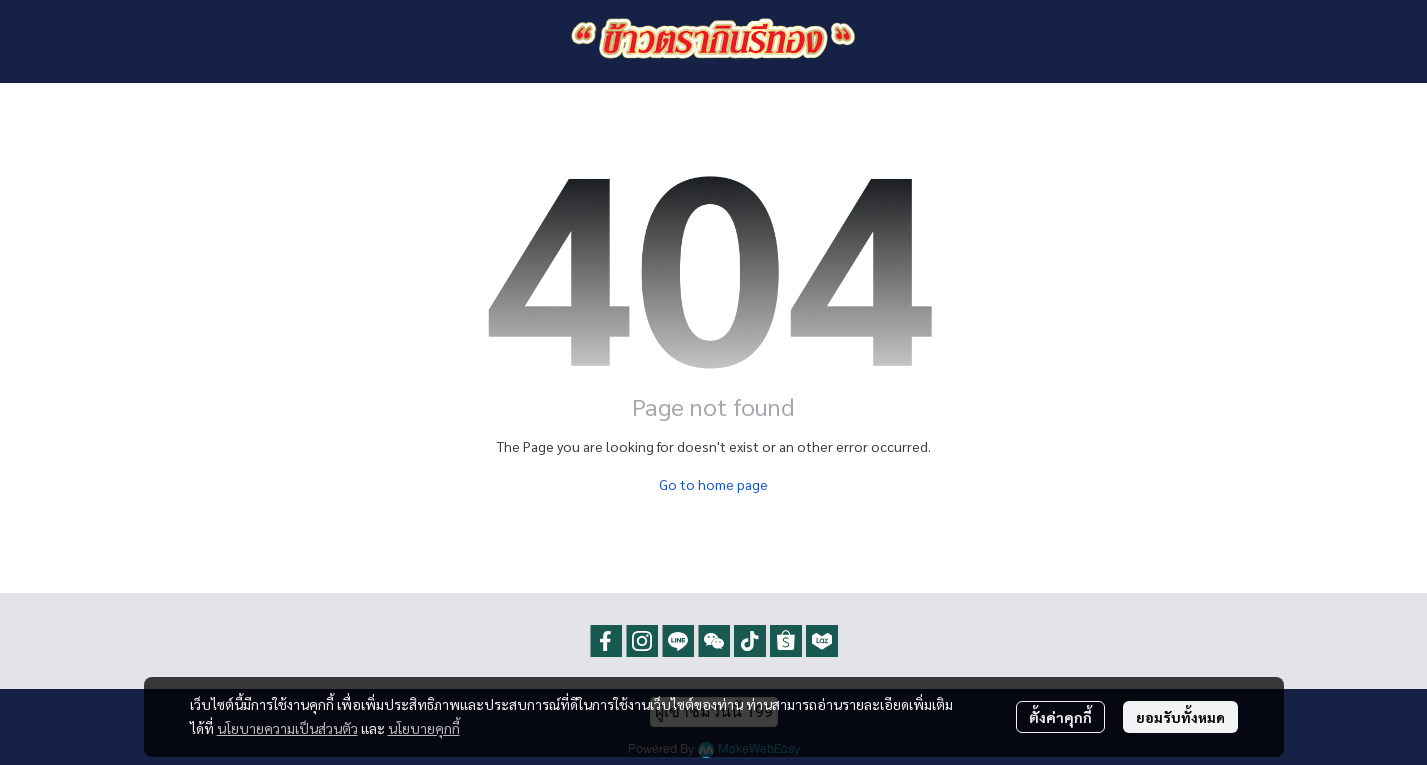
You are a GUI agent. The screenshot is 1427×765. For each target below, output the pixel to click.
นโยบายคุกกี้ (424, 728)
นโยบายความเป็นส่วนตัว (287, 728)
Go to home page (713, 484)
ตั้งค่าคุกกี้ (1060, 717)
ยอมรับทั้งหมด (1180, 717)
